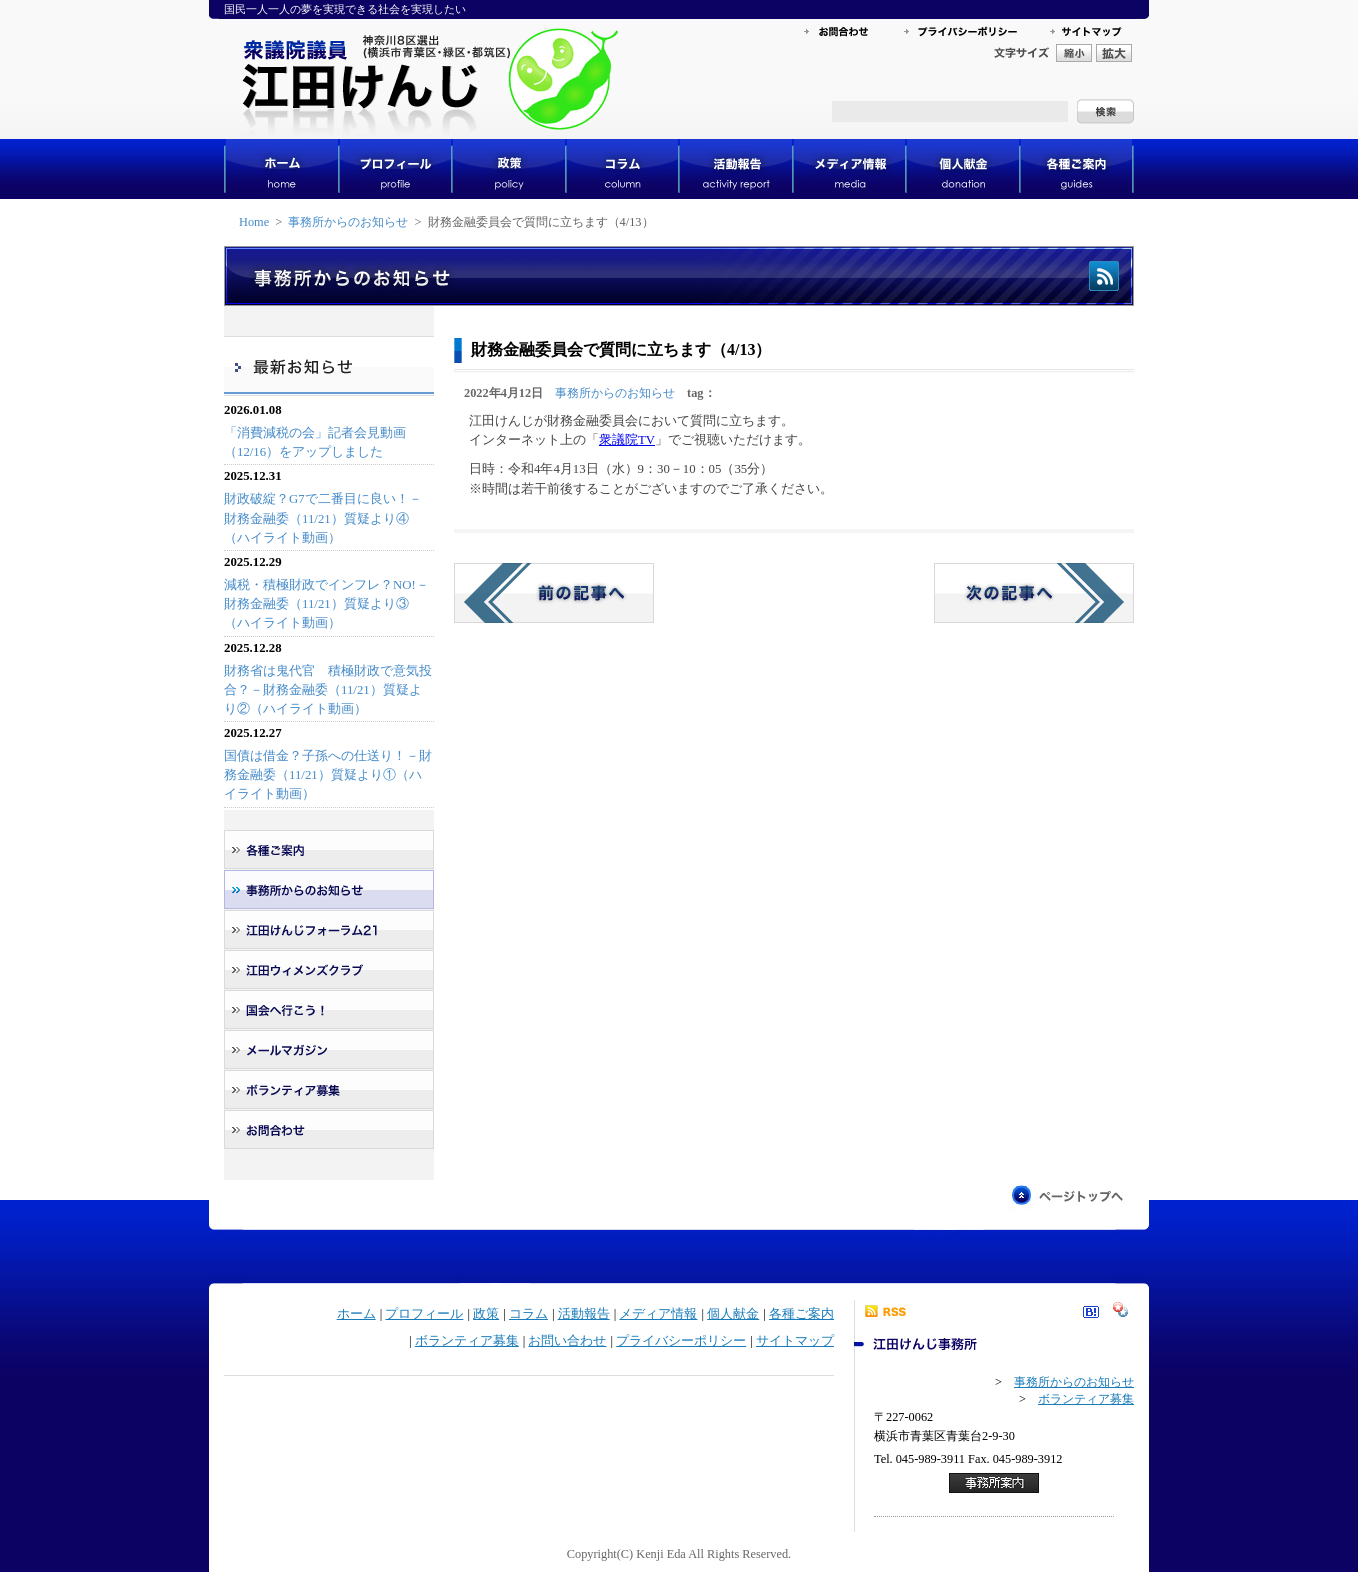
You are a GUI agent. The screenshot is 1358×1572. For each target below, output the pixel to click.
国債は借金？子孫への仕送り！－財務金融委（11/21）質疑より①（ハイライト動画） (328, 775)
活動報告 (584, 1314)
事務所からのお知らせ (348, 222)
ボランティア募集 (467, 1341)
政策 (486, 1314)
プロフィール (424, 1314)
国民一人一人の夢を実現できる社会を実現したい (345, 9)
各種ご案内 (801, 1314)
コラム (528, 1314)
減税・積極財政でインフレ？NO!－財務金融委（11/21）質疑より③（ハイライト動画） (326, 604)
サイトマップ (795, 1341)
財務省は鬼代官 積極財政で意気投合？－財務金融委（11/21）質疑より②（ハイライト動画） (328, 690)
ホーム (356, 1314)
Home (254, 222)
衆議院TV (627, 440)
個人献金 (733, 1314)
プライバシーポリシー (681, 1341)
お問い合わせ (567, 1341)
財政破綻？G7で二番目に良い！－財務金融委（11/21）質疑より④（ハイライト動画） (323, 518)
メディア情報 (658, 1314)
